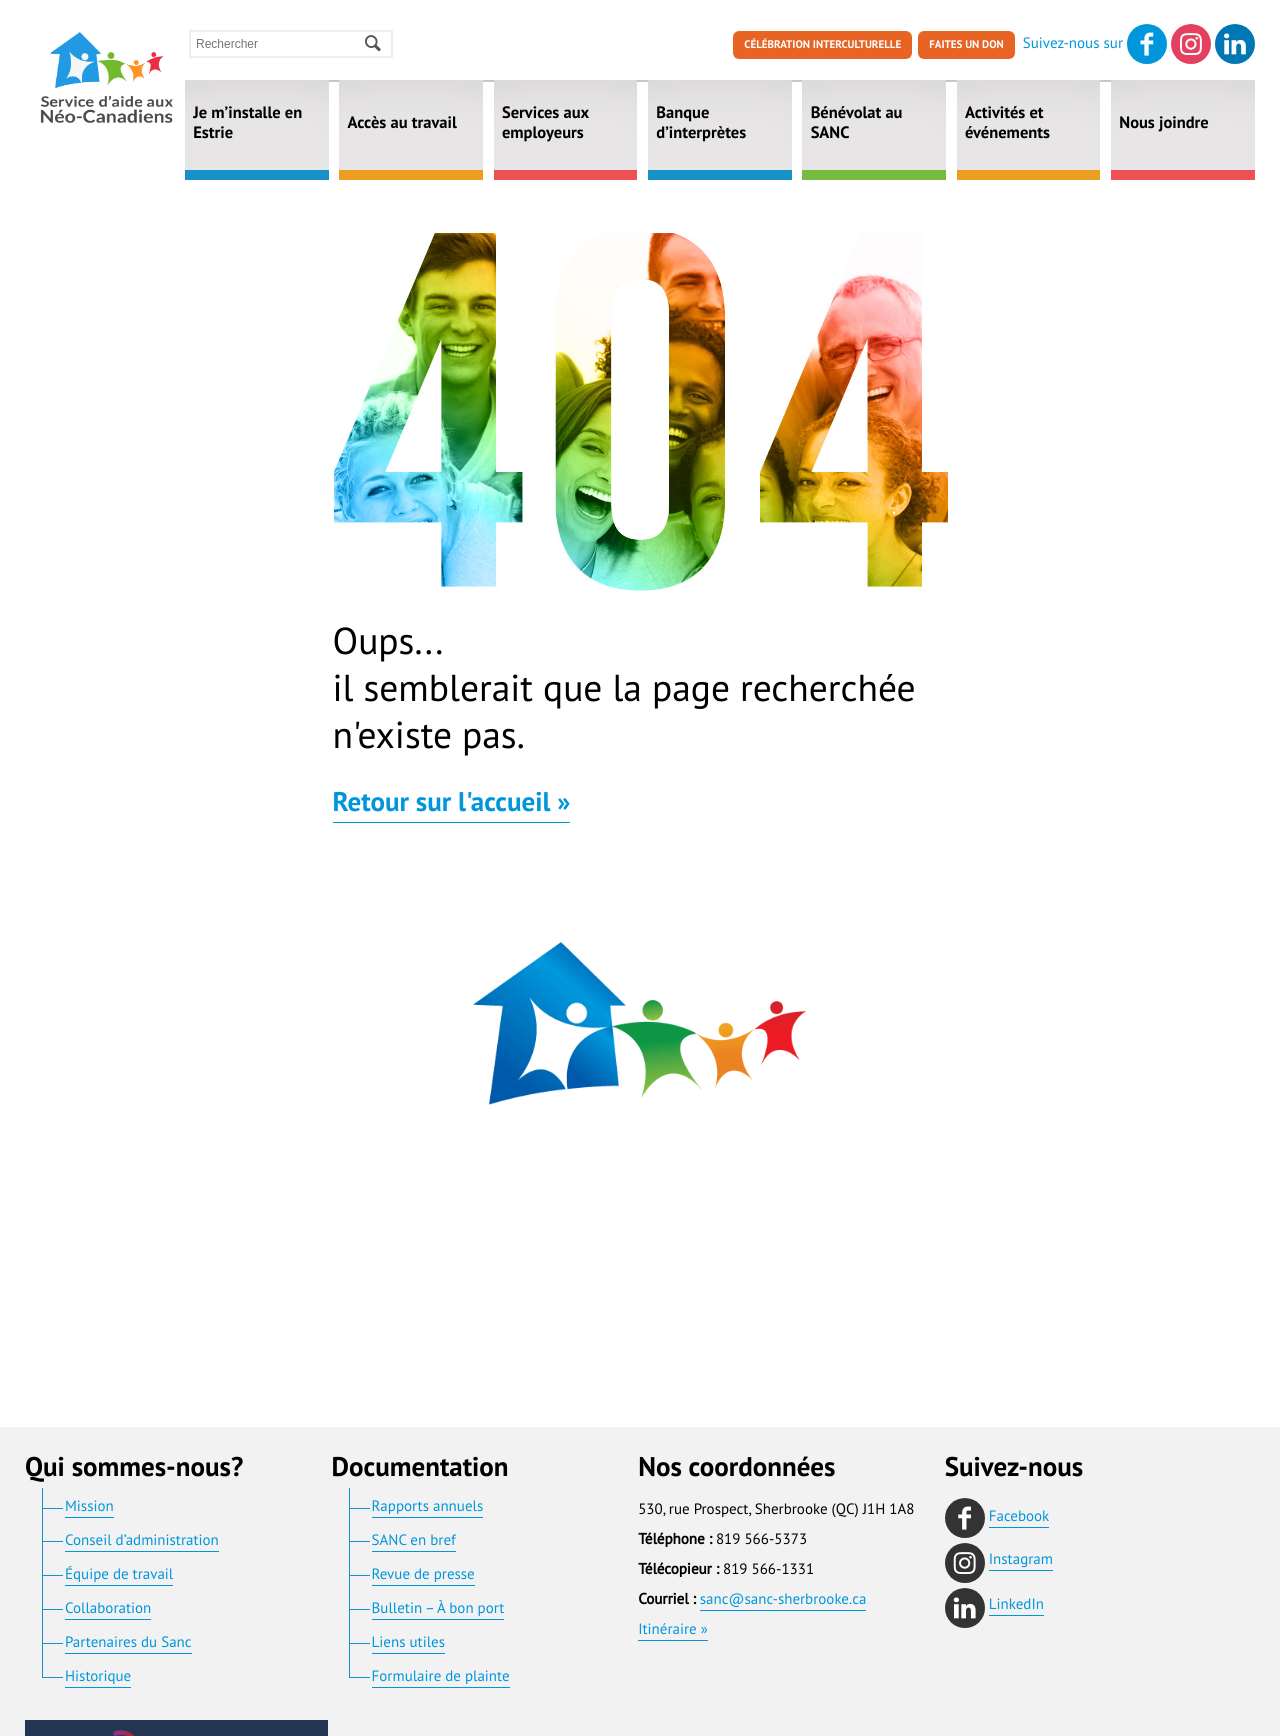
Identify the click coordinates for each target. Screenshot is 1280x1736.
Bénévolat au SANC (857, 125)
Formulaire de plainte (441, 1677)
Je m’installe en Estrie (247, 125)
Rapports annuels (428, 1507)
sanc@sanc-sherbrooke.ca (783, 1600)
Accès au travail (402, 125)
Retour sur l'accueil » (452, 805)
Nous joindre (1163, 125)
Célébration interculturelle (822, 46)
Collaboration (108, 1609)
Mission (89, 1507)
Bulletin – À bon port (438, 1609)
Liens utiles (408, 1643)
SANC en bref (414, 1541)
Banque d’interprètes (701, 125)
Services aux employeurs (545, 125)
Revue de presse (423, 1575)
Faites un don (966, 46)
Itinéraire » (673, 1630)
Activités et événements (1007, 125)
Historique (98, 1677)
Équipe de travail (119, 1575)
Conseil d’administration (142, 1541)
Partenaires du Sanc (128, 1643)
